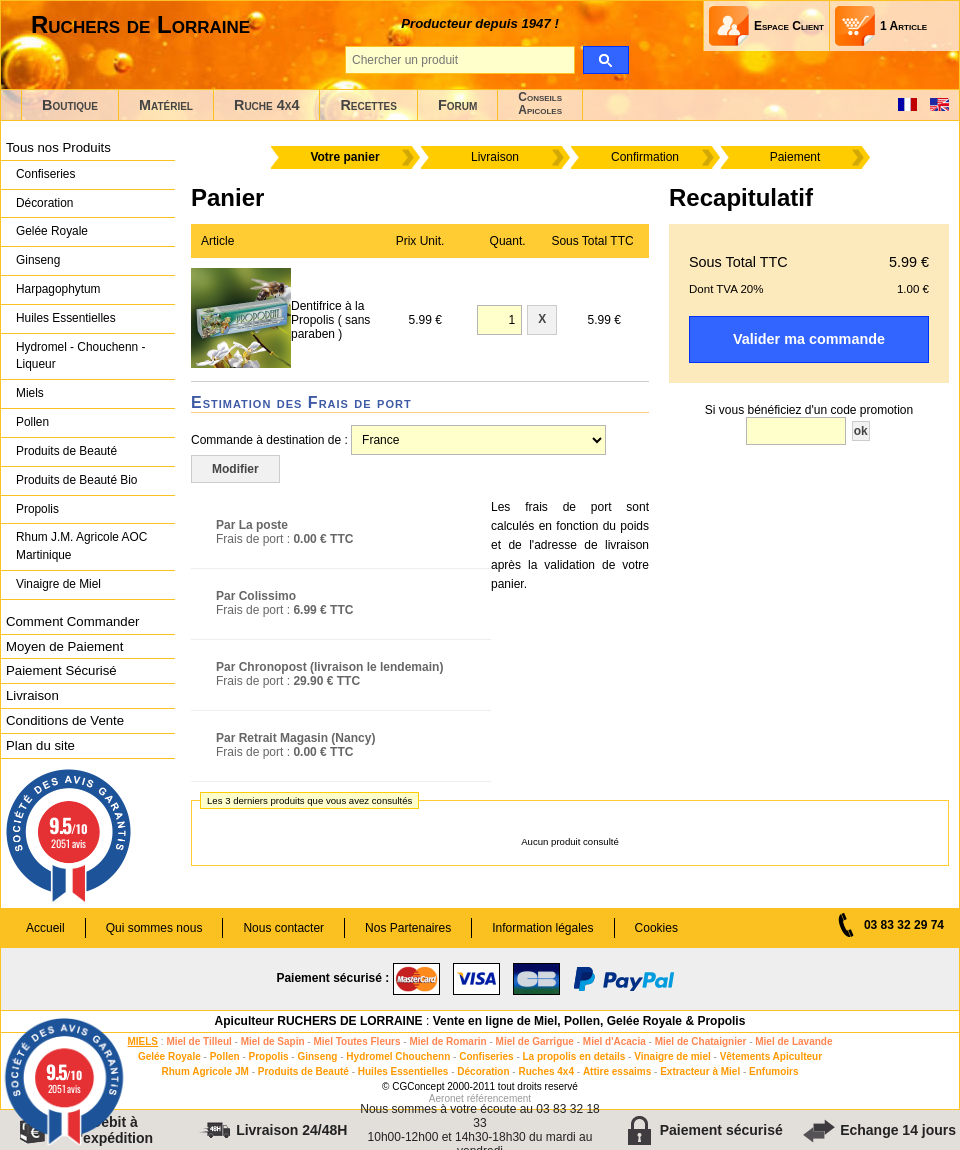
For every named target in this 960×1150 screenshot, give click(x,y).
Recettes (368, 105)
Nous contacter (283, 928)
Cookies (656, 928)
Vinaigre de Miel (58, 584)
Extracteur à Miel (700, 1071)
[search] (605, 60)
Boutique (70, 105)
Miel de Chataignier (701, 1041)
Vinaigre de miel (672, 1056)
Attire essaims (617, 1071)
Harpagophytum (58, 289)
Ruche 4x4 (266, 105)
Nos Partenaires (408, 928)
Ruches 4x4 (546, 1071)
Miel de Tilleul (198, 1041)
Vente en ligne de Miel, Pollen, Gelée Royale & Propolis (589, 1021)
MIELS (142, 1041)
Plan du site (40, 745)
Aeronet (446, 1098)
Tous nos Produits (58, 147)
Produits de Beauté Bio (76, 480)
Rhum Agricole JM (204, 1071)
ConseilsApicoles (540, 103)
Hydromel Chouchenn (398, 1056)
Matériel (166, 105)
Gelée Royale (52, 231)
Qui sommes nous (154, 928)
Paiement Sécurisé (61, 670)
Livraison (32, 695)
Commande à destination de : (269, 440)
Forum (457, 105)
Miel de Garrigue (535, 1041)
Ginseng (38, 260)
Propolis (37, 509)
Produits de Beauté (66, 451)
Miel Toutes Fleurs (356, 1041)
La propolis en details (574, 1056)
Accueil (45, 928)
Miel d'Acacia (614, 1041)
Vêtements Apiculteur (771, 1056)
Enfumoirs (773, 1071)
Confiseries (45, 174)
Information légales (542, 928)
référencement (499, 1098)
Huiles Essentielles (66, 318)
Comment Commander (72, 621)
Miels (30, 393)
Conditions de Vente (65, 720)
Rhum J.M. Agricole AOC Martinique (81, 546)
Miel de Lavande (793, 1041)
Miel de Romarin (447, 1041)
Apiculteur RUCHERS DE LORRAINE (319, 1021)
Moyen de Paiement (64, 646)
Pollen (32, 422)
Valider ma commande (809, 339)
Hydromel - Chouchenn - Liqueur (80, 356)
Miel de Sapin (273, 1041)
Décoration (44, 203)
